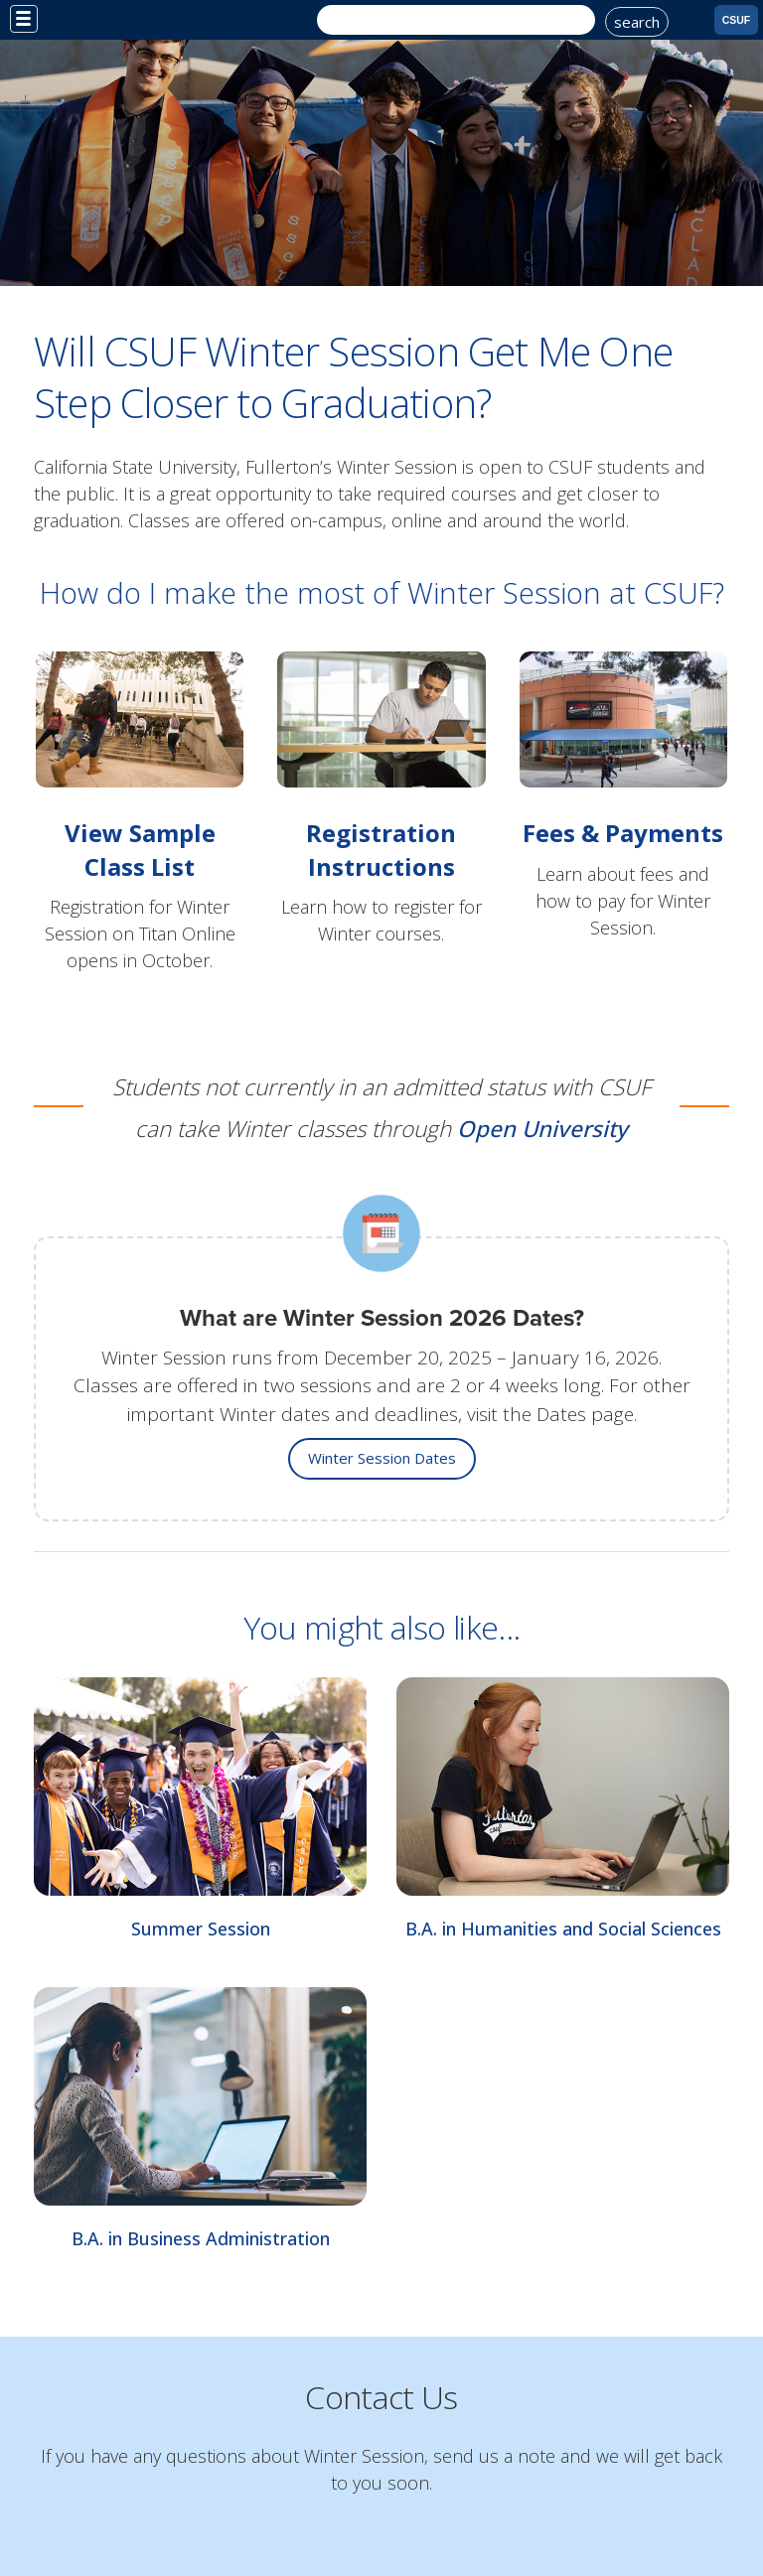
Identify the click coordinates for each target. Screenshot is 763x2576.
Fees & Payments (623, 832)
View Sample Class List (140, 849)
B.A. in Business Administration (201, 2238)
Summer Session (200, 1928)
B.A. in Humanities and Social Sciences (563, 1928)
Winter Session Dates (382, 1458)
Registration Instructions (381, 849)
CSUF (736, 20)
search (637, 22)
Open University (542, 1128)
